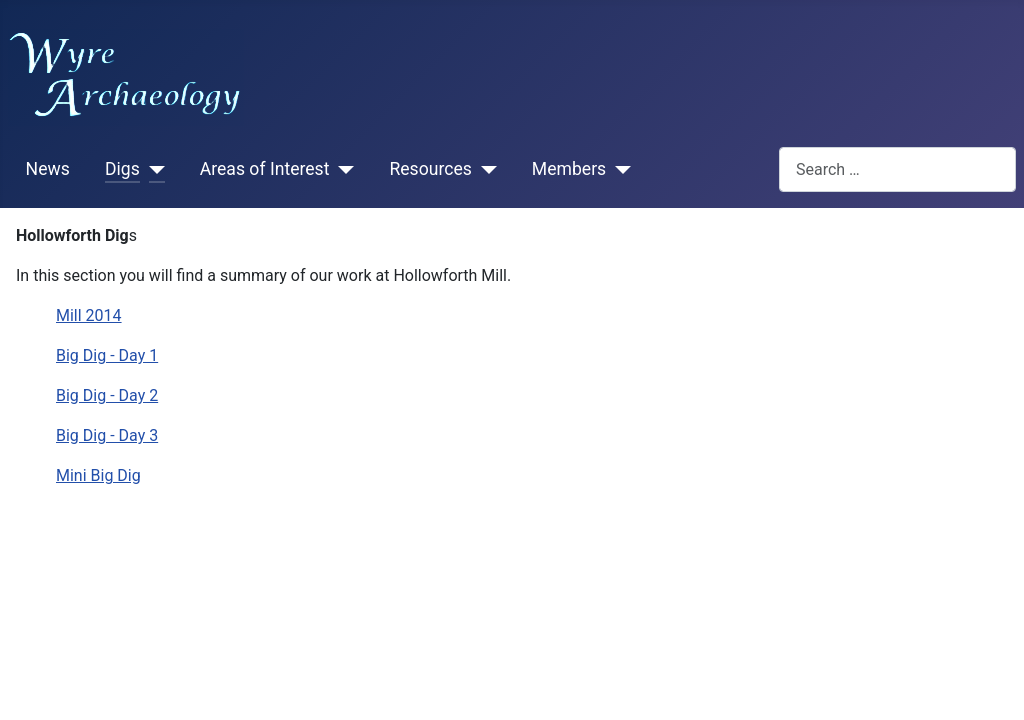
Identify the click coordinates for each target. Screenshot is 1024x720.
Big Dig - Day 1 (107, 355)
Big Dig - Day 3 (107, 435)
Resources (430, 169)
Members (569, 169)
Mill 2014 (89, 315)
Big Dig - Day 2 (107, 395)
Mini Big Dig (98, 475)
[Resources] (484, 170)
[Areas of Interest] (341, 170)
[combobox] (897, 169)
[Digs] (152, 170)
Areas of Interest (265, 169)
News (48, 169)
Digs (122, 169)
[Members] (618, 170)
